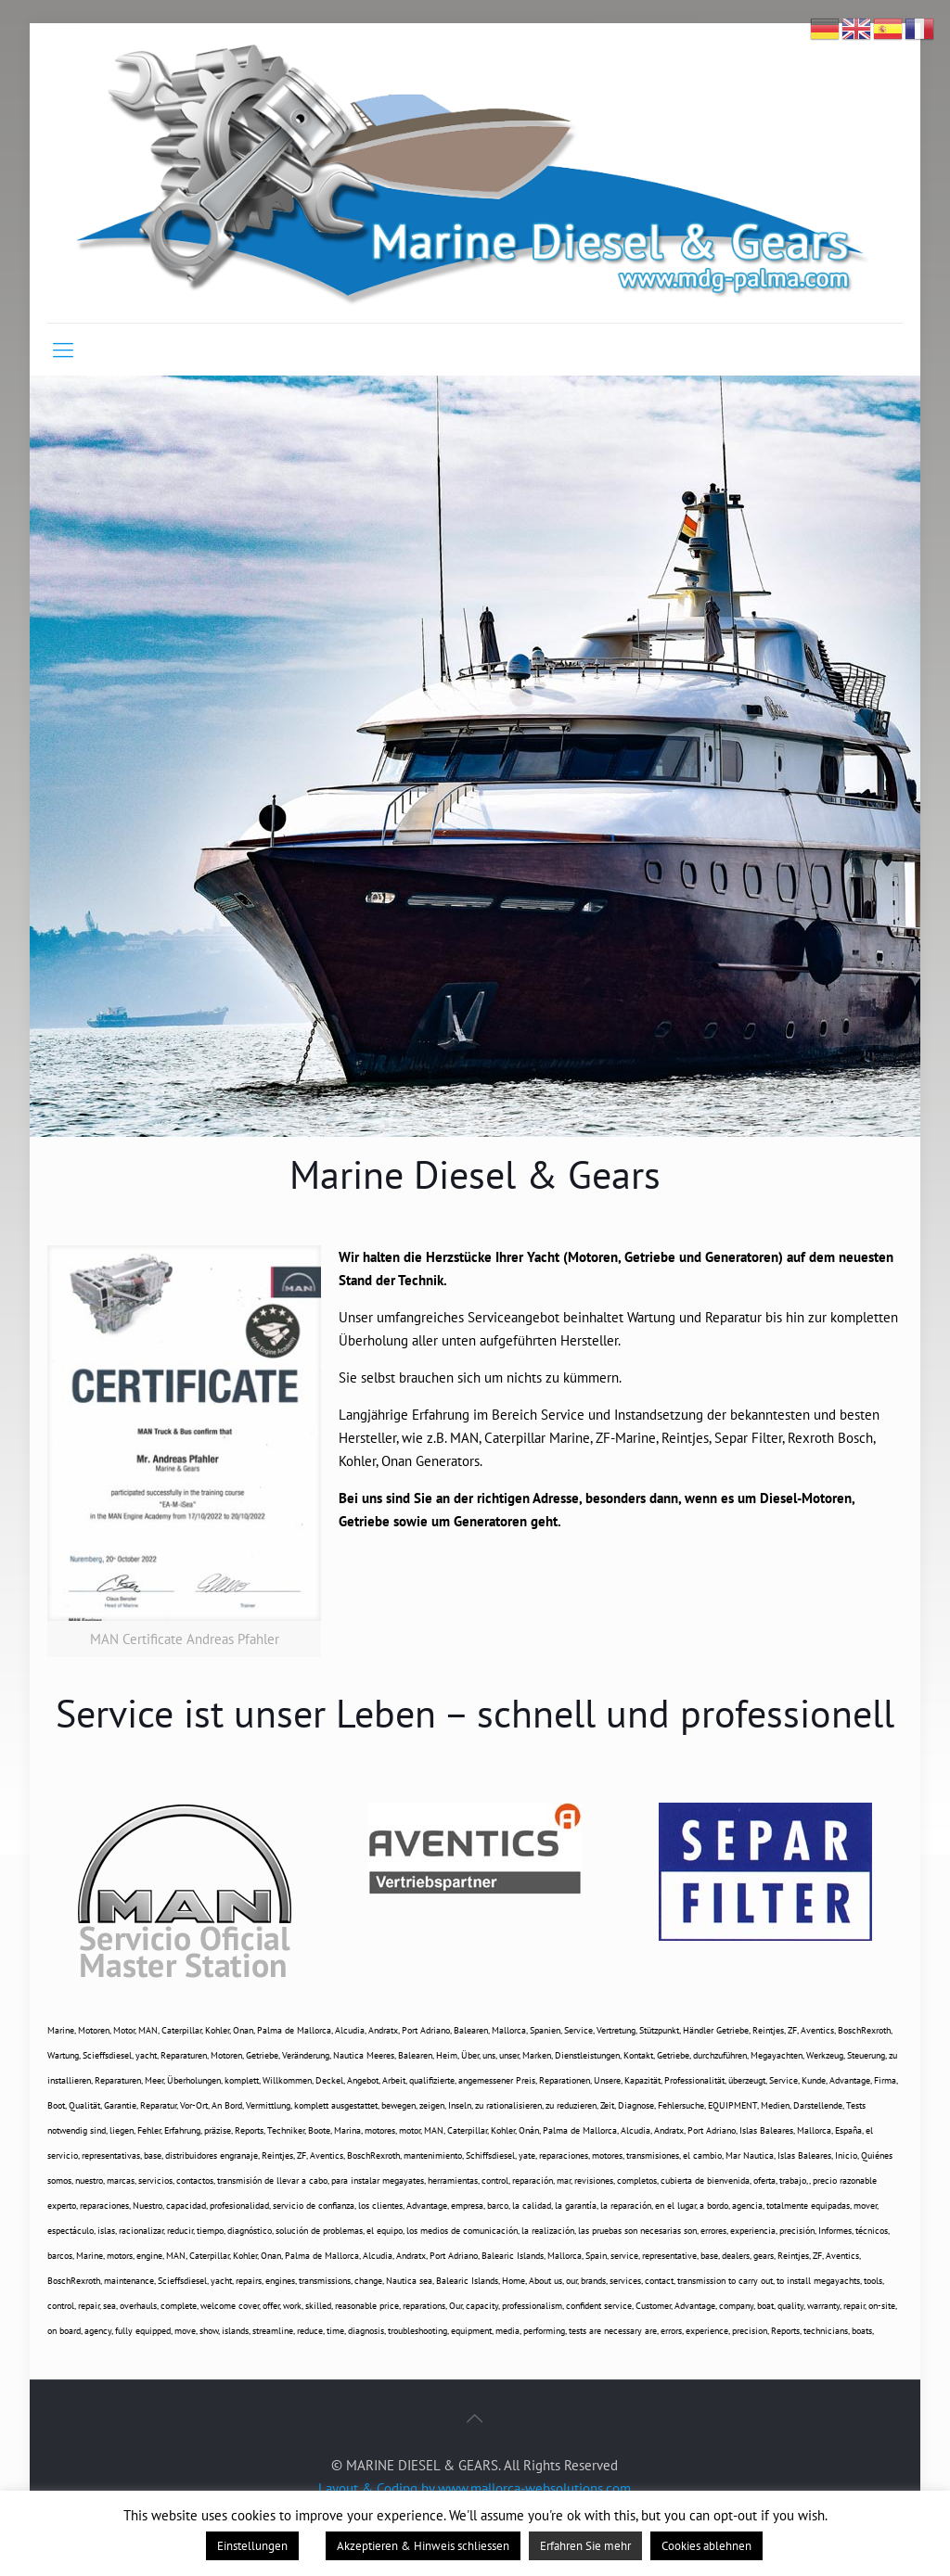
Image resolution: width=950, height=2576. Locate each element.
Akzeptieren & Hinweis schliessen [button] (423, 2546)
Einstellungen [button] (252, 2546)
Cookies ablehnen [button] (706, 2546)
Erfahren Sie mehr (585, 2546)
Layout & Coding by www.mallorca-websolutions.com (474, 2488)
